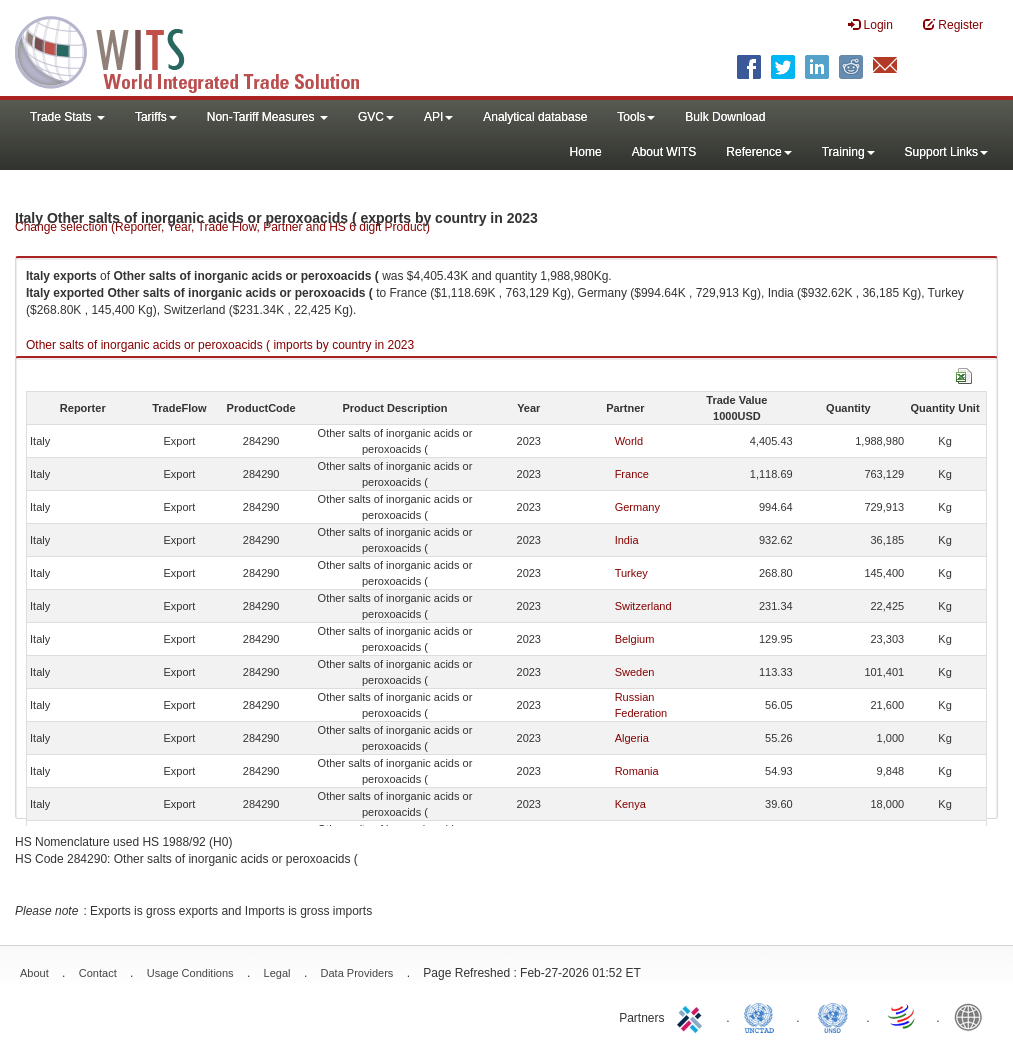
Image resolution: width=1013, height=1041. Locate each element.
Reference (758, 152)
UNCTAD (763, 1016)
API (438, 117)
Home (586, 152)
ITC (693, 1016)
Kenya (630, 804)
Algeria (632, 738)
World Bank (973, 1016)
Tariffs (156, 117)
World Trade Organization (903, 1016)
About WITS (664, 152)
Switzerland (643, 606)
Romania (637, 771)
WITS (200, 50)
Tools (636, 117)
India (627, 540)
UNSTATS (833, 1016)
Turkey (631, 573)
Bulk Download (725, 117)
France (632, 474)
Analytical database (535, 117)
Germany (637, 507)
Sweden (635, 672)
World (629, 441)
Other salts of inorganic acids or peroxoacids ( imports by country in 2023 (220, 345)
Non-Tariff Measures (267, 117)
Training (848, 152)
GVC (376, 117)
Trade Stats (67, 117)
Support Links (946, 152)
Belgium (635, 639)
